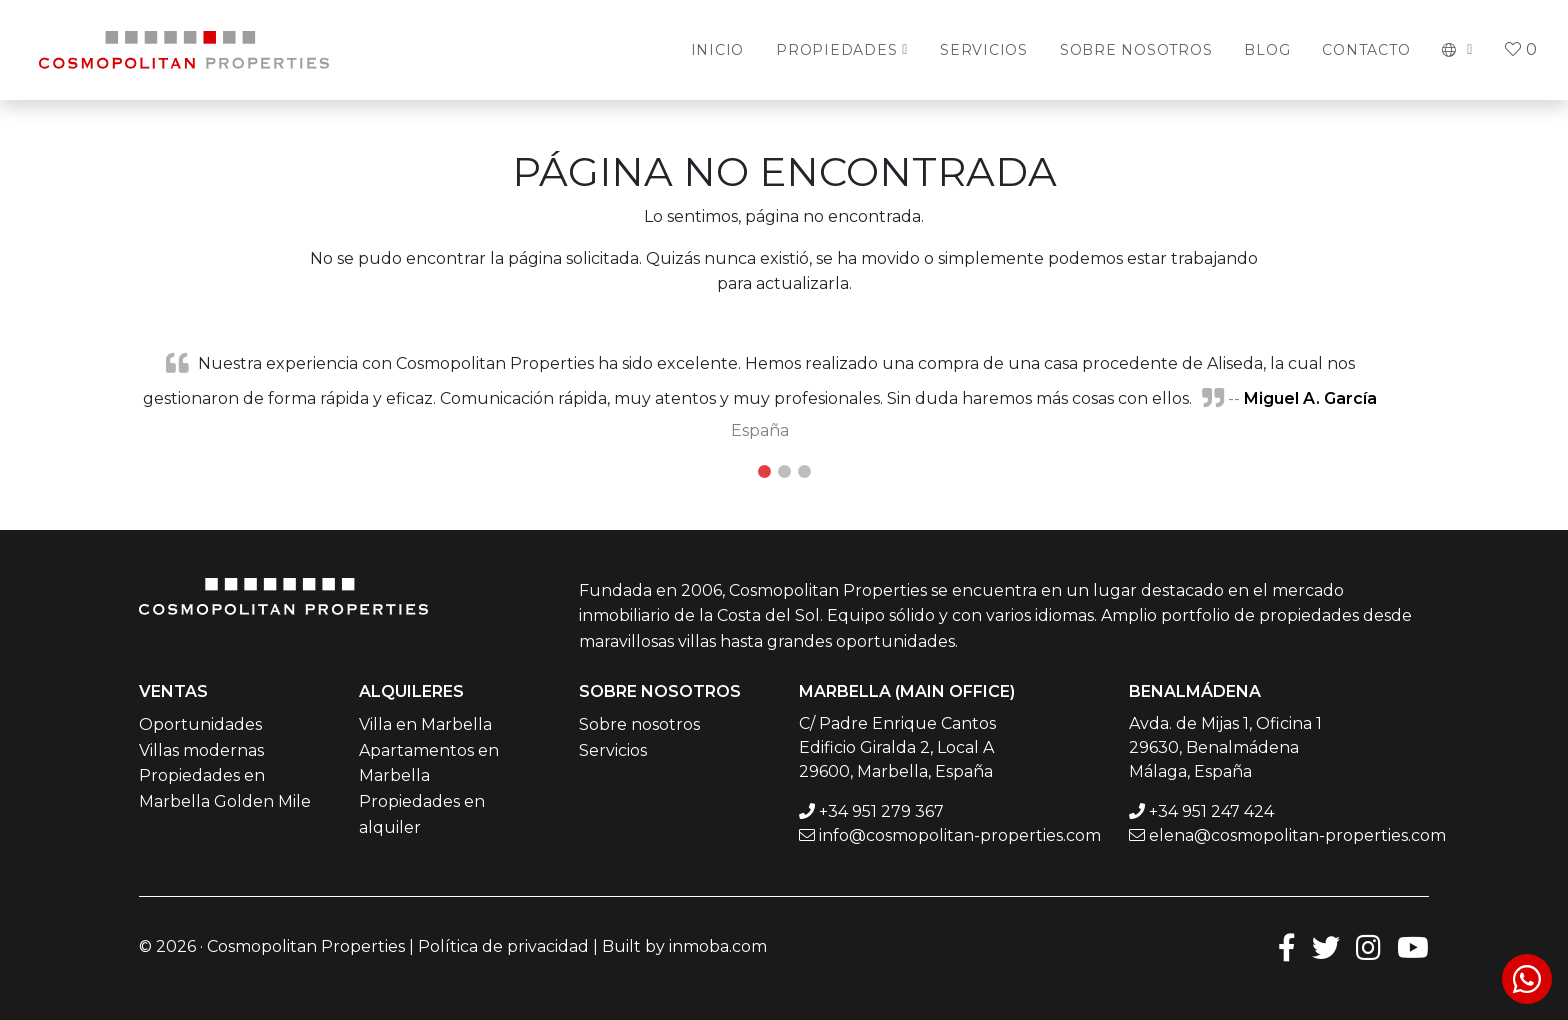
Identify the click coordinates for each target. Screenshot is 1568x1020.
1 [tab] (764, 472)
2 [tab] (784, 472)
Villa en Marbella (425, 724)
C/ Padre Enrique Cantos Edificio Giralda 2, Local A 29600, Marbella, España (897, 747)
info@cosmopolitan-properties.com (960, 835)
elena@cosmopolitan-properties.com (1297, 835)
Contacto (1366, 50)
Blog (1267, 50)
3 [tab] (804, 472)
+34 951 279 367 (881, 811)
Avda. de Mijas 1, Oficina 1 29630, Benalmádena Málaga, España (1225, 747)
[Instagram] (1368, 946)
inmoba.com (718, 946)
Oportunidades (200, 724)
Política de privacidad (503, 946)
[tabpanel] (784, 396)
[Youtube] (1413, 946)
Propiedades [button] (836, 50)
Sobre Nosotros (1136, 50)
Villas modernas (201, 750)
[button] (1457, 50)
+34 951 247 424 (1211, 811)
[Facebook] (1287, 946)
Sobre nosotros (639, 724)
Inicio (718, 50)
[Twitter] (1326, 946)
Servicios (984, 50)
